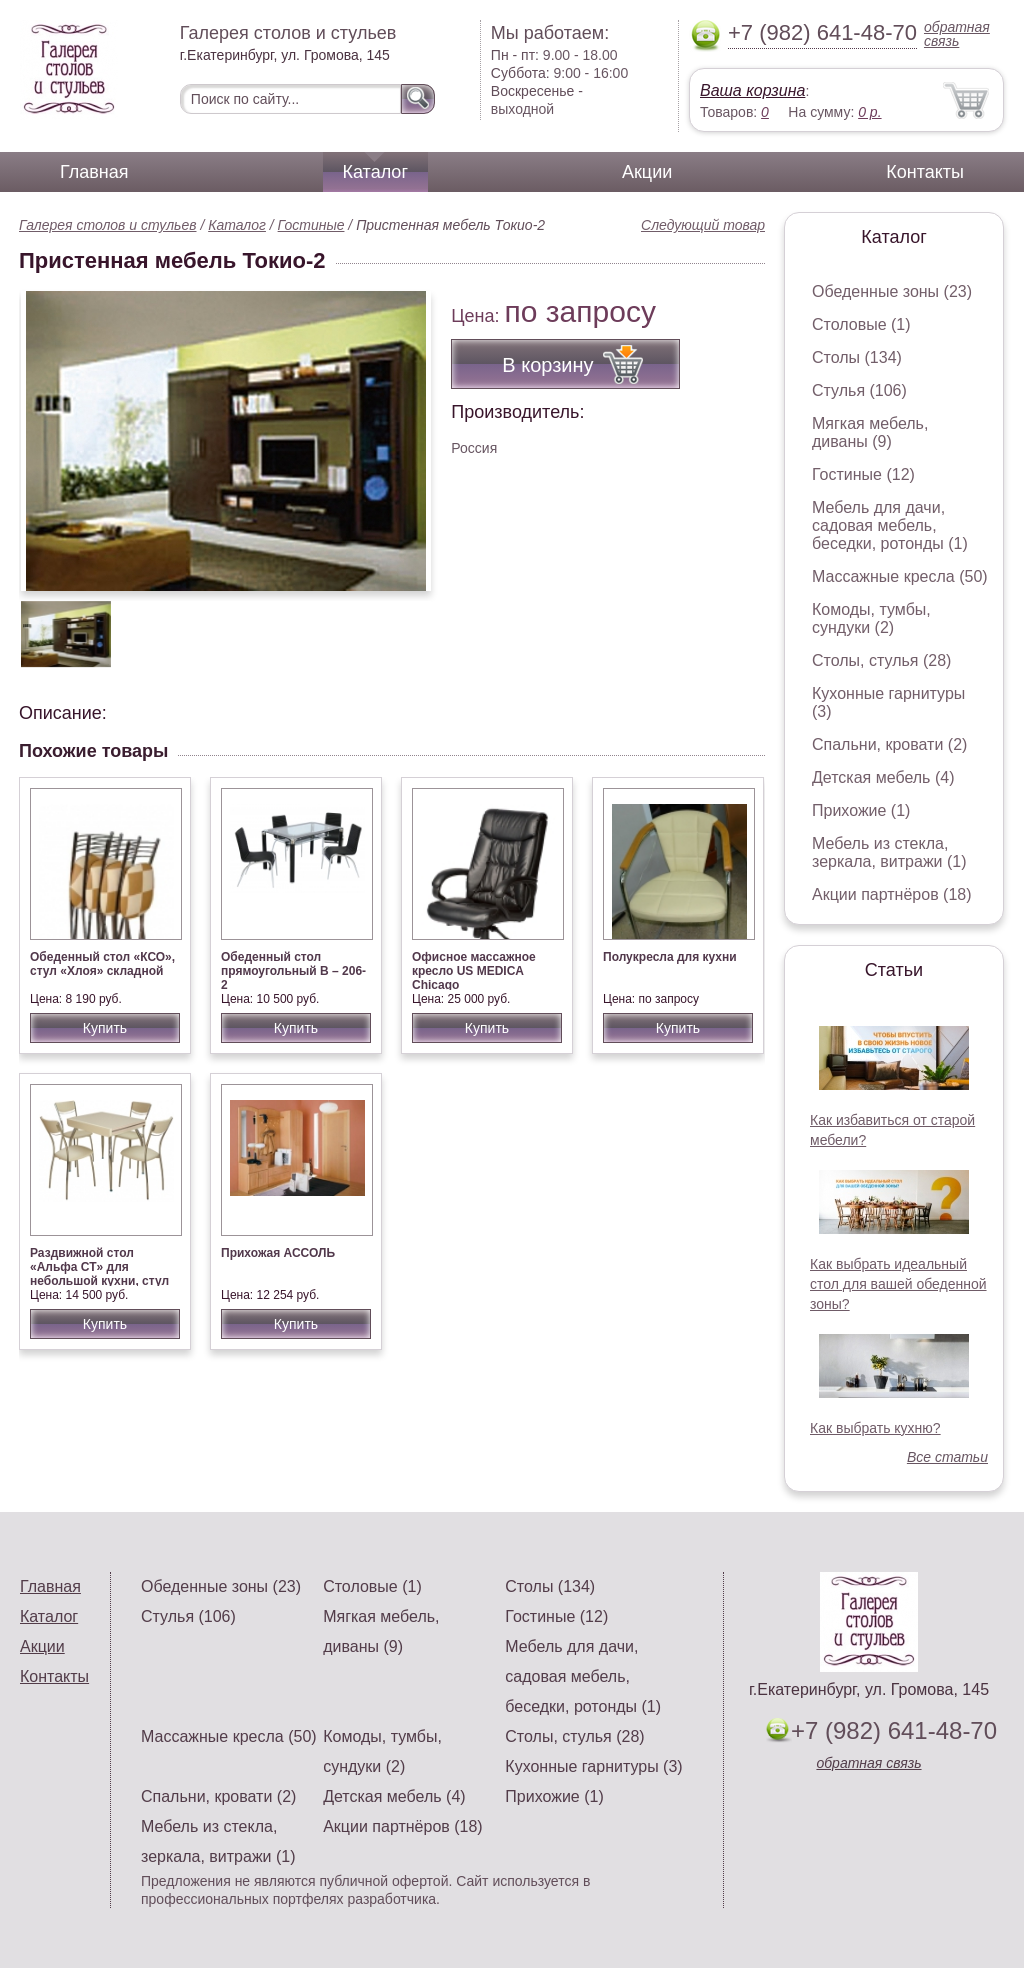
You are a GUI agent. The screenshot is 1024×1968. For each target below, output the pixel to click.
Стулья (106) (859, 390)
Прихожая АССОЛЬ (278, 1253)
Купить (105, 1028)
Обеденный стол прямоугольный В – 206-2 (293, 971)
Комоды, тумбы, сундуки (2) (871, 618)
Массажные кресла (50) (900, 576)
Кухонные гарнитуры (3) (593, 1766)
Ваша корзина (752, 90)
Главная (94, 172)
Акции (647, 172)
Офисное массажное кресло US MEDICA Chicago (474, 971)
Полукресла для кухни (670, 957)
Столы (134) (857, 357)
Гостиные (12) (863, 474)
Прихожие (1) (861, 810)
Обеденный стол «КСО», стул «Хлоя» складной (102, 964)
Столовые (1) (861, 324)
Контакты (925, 172)
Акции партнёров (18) (892, 894)
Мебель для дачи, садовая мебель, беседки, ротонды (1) (890, 525)
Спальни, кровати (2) (889, 744)
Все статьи (947, 1457)
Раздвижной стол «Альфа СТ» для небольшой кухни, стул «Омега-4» (99, 1274)
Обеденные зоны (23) (892, 291)
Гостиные (311, 225)
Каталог (375, 172)
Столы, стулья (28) (881, 660)
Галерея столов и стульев (108, 225)
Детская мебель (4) (883, 777)
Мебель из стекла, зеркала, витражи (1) (889, 852)
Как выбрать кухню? (875, 1428)
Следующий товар (703, 225)
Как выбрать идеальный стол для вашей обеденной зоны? (898, 1284)
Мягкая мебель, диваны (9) (870, 432)
